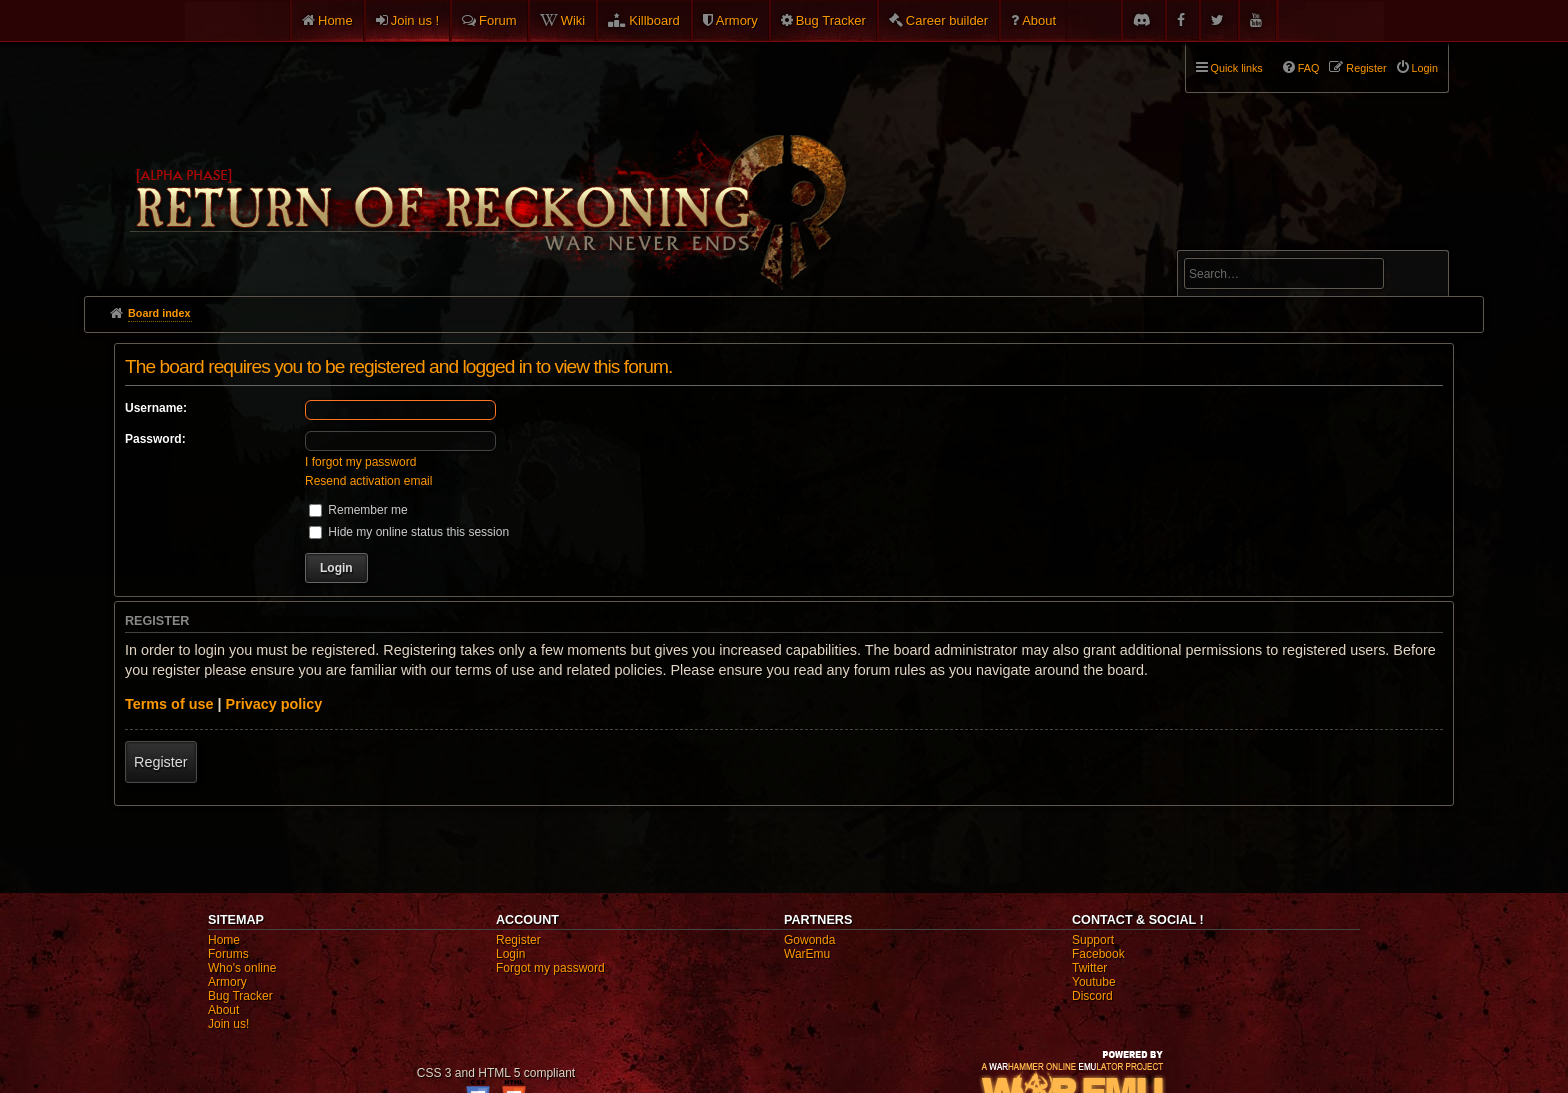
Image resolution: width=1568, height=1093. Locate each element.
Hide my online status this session (409, 532)
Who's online (242, 968)
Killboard (654, 20)
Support (1093, 940)
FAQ (1309, 68)
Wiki (573, 20)
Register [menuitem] (1366, 68)
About (1039, 20)
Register (161, 762)
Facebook (1098, 954)
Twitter (1089, 968)
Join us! (228, 1024)
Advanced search (1246, 241)
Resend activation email (368, 481)
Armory (737, 20)
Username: (156, 408)
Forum (498, 20)
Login (510, 954)
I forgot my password (360, 462)
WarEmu (807, 954)
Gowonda (809, 940)
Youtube (1094, 982)
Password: (155, 439)
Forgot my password (550, 968)
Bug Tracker (831, 20)
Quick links (1237, 68)
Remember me (358, 510)
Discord (1092, 996)
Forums (228, 954)
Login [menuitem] (1425, 68)
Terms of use (169, 704)
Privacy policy (274, 704)
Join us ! (415, 20)
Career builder (947, 20)
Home (335, 20)
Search (1422, 277)
